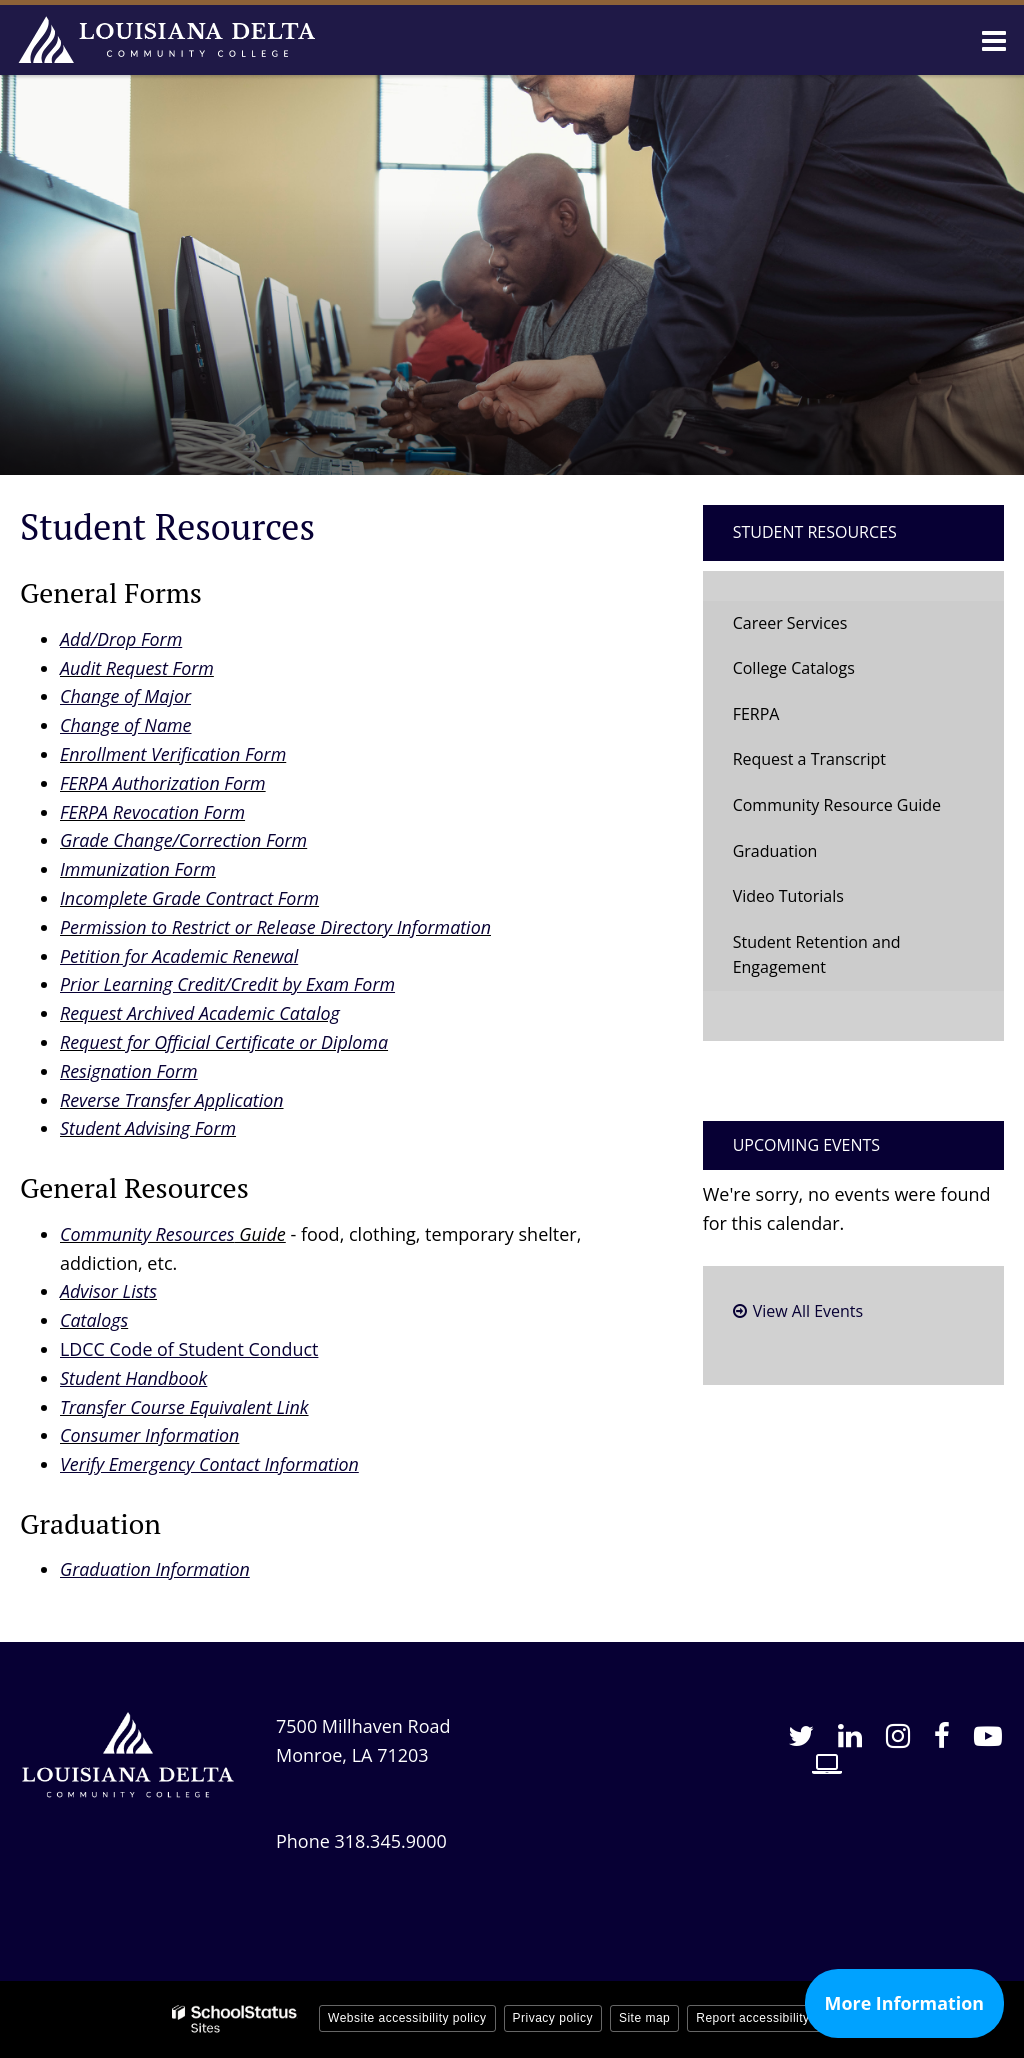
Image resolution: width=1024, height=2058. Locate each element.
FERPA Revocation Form (153, 812)
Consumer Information (150, 1435)
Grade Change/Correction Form (184, 840)
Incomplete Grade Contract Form (190, 898)
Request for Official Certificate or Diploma (225, 1042)
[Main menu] (994, 40)
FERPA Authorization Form (163, 783)
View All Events (808, 1311)
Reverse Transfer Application (172, 1100)
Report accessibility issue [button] (770, 2018)
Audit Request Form (137, 668)
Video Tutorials (788, 896)
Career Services (790, 623)
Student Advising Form (148, 1128)
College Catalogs (794, 668)
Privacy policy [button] (553, 2018)
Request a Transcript (809, 759)
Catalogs (94, 1320)
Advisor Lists (109, 1291)
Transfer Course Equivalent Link (185, 1407)
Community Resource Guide (837, 805)
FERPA (756, 714)
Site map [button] (644, 2018)
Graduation (775, 851)
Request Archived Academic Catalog (201, 1013)
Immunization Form (138, 869)
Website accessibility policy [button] (407, 2018)
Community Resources (148, 1234)
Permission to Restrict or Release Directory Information (277, 927)
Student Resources (815, 532)
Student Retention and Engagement (817, 955)
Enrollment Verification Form (174, 754)
